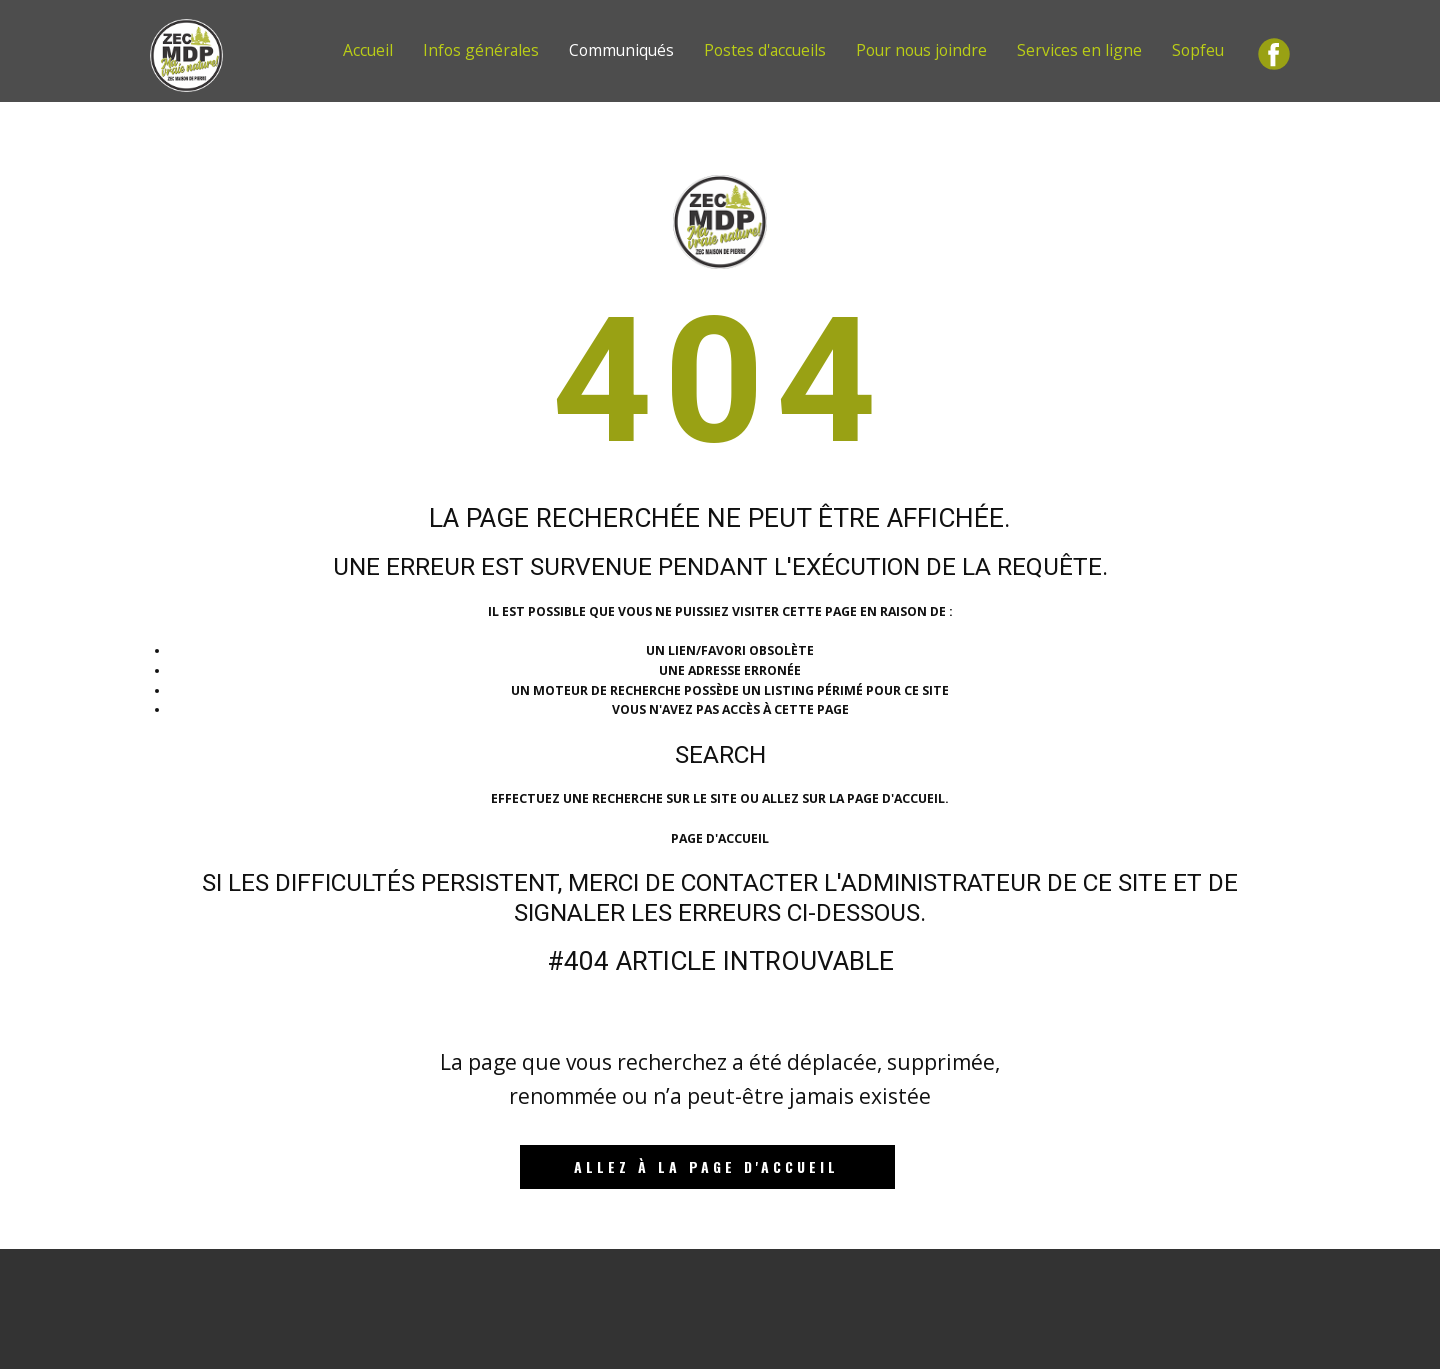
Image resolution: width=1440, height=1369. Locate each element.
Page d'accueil (720, 838)
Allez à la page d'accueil (706, 1166)
